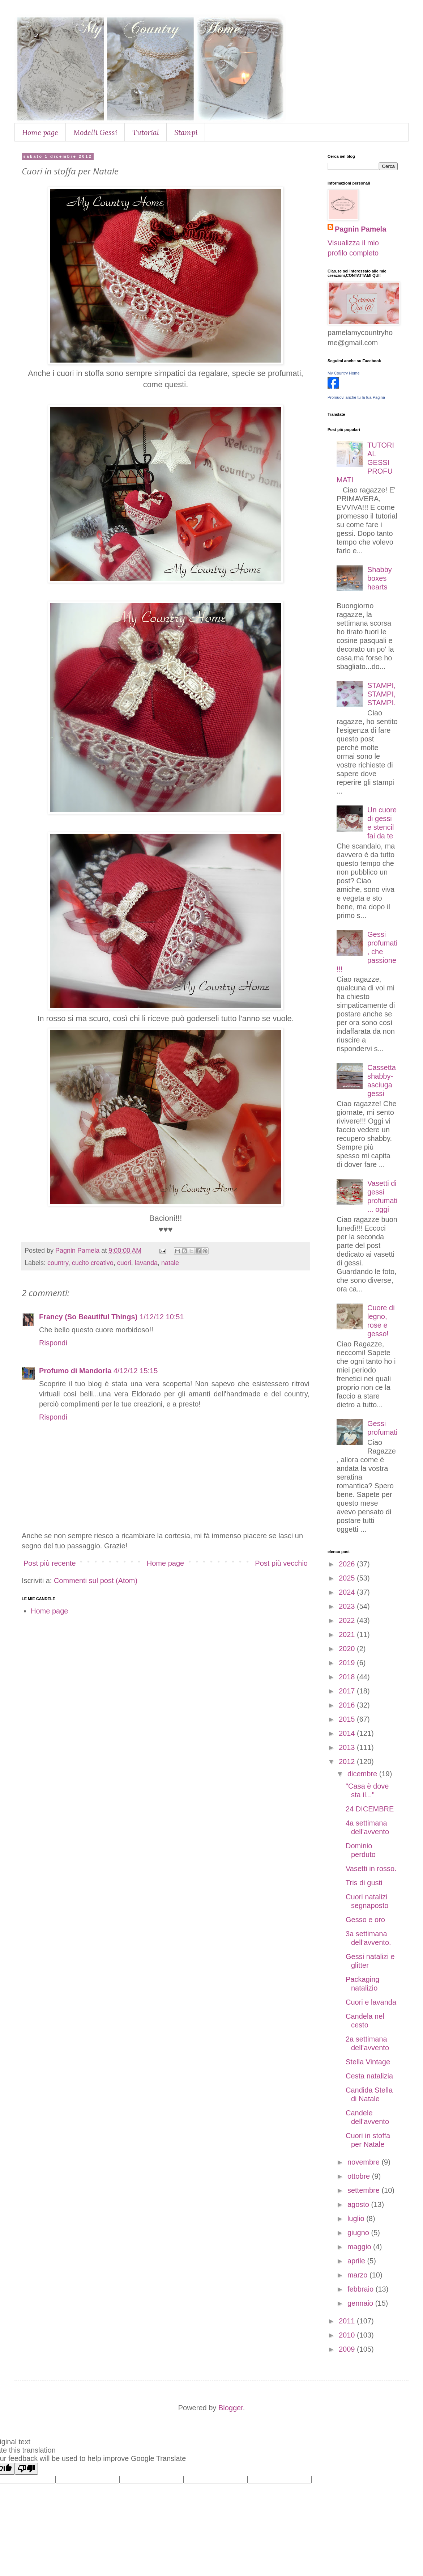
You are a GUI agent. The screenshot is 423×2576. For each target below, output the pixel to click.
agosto (359, 2204)
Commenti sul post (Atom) (95, 1581)
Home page (40, 132)
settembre (364, 2190)
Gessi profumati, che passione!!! (367, 951)
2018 (348, 1677)
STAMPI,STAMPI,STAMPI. (381, 694)
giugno (359, 2233)
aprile (357, 2261)
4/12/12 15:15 (136, 1371)
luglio (356, 2218)
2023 (348, 1606)
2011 (348, 2321)
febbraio (361, 2289)
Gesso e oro (365, 1920)
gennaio (361, 2303)
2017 (348, 1691)
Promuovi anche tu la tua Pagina (356, 397)
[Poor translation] (26, 2469)
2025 (348, 1578)
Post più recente (50, 1563)
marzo (358, 2275)
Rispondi (53, 1343)
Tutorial (145, 132)
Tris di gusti (364, 1883)
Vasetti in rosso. (371, 1869)
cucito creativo (93, 1262)
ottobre (359, 2176)
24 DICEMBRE (370, 1809)
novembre (364, 2162)
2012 (348, 1761)
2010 (348, 2335)
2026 (348, 1564)
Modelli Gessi (95, 132)
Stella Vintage (368, 2062)
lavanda (146, 1262)
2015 (348, 1719)
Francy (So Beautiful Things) (88, 1317)
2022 (348, 1620)
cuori (124, 1262)
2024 (348, 1592)
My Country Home (344, 373)
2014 (348, 1733)
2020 (348, 1649)
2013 (348, 1747)
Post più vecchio (281, 1563)
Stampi (185, 132)
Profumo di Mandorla (75, 1371)
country (57, 1262)
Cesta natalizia (369, 2076)
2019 (348, 1663)
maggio (360, 2247)
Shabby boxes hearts (379, 578)
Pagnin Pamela (360, 229)
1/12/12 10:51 (162, 1317)
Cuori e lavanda (371, 2002)
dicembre (363, 1774)
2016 (348, 1705)
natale (170, 1262)
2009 (348, 2349)
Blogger (230, 2408)
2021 (348, 1634)
